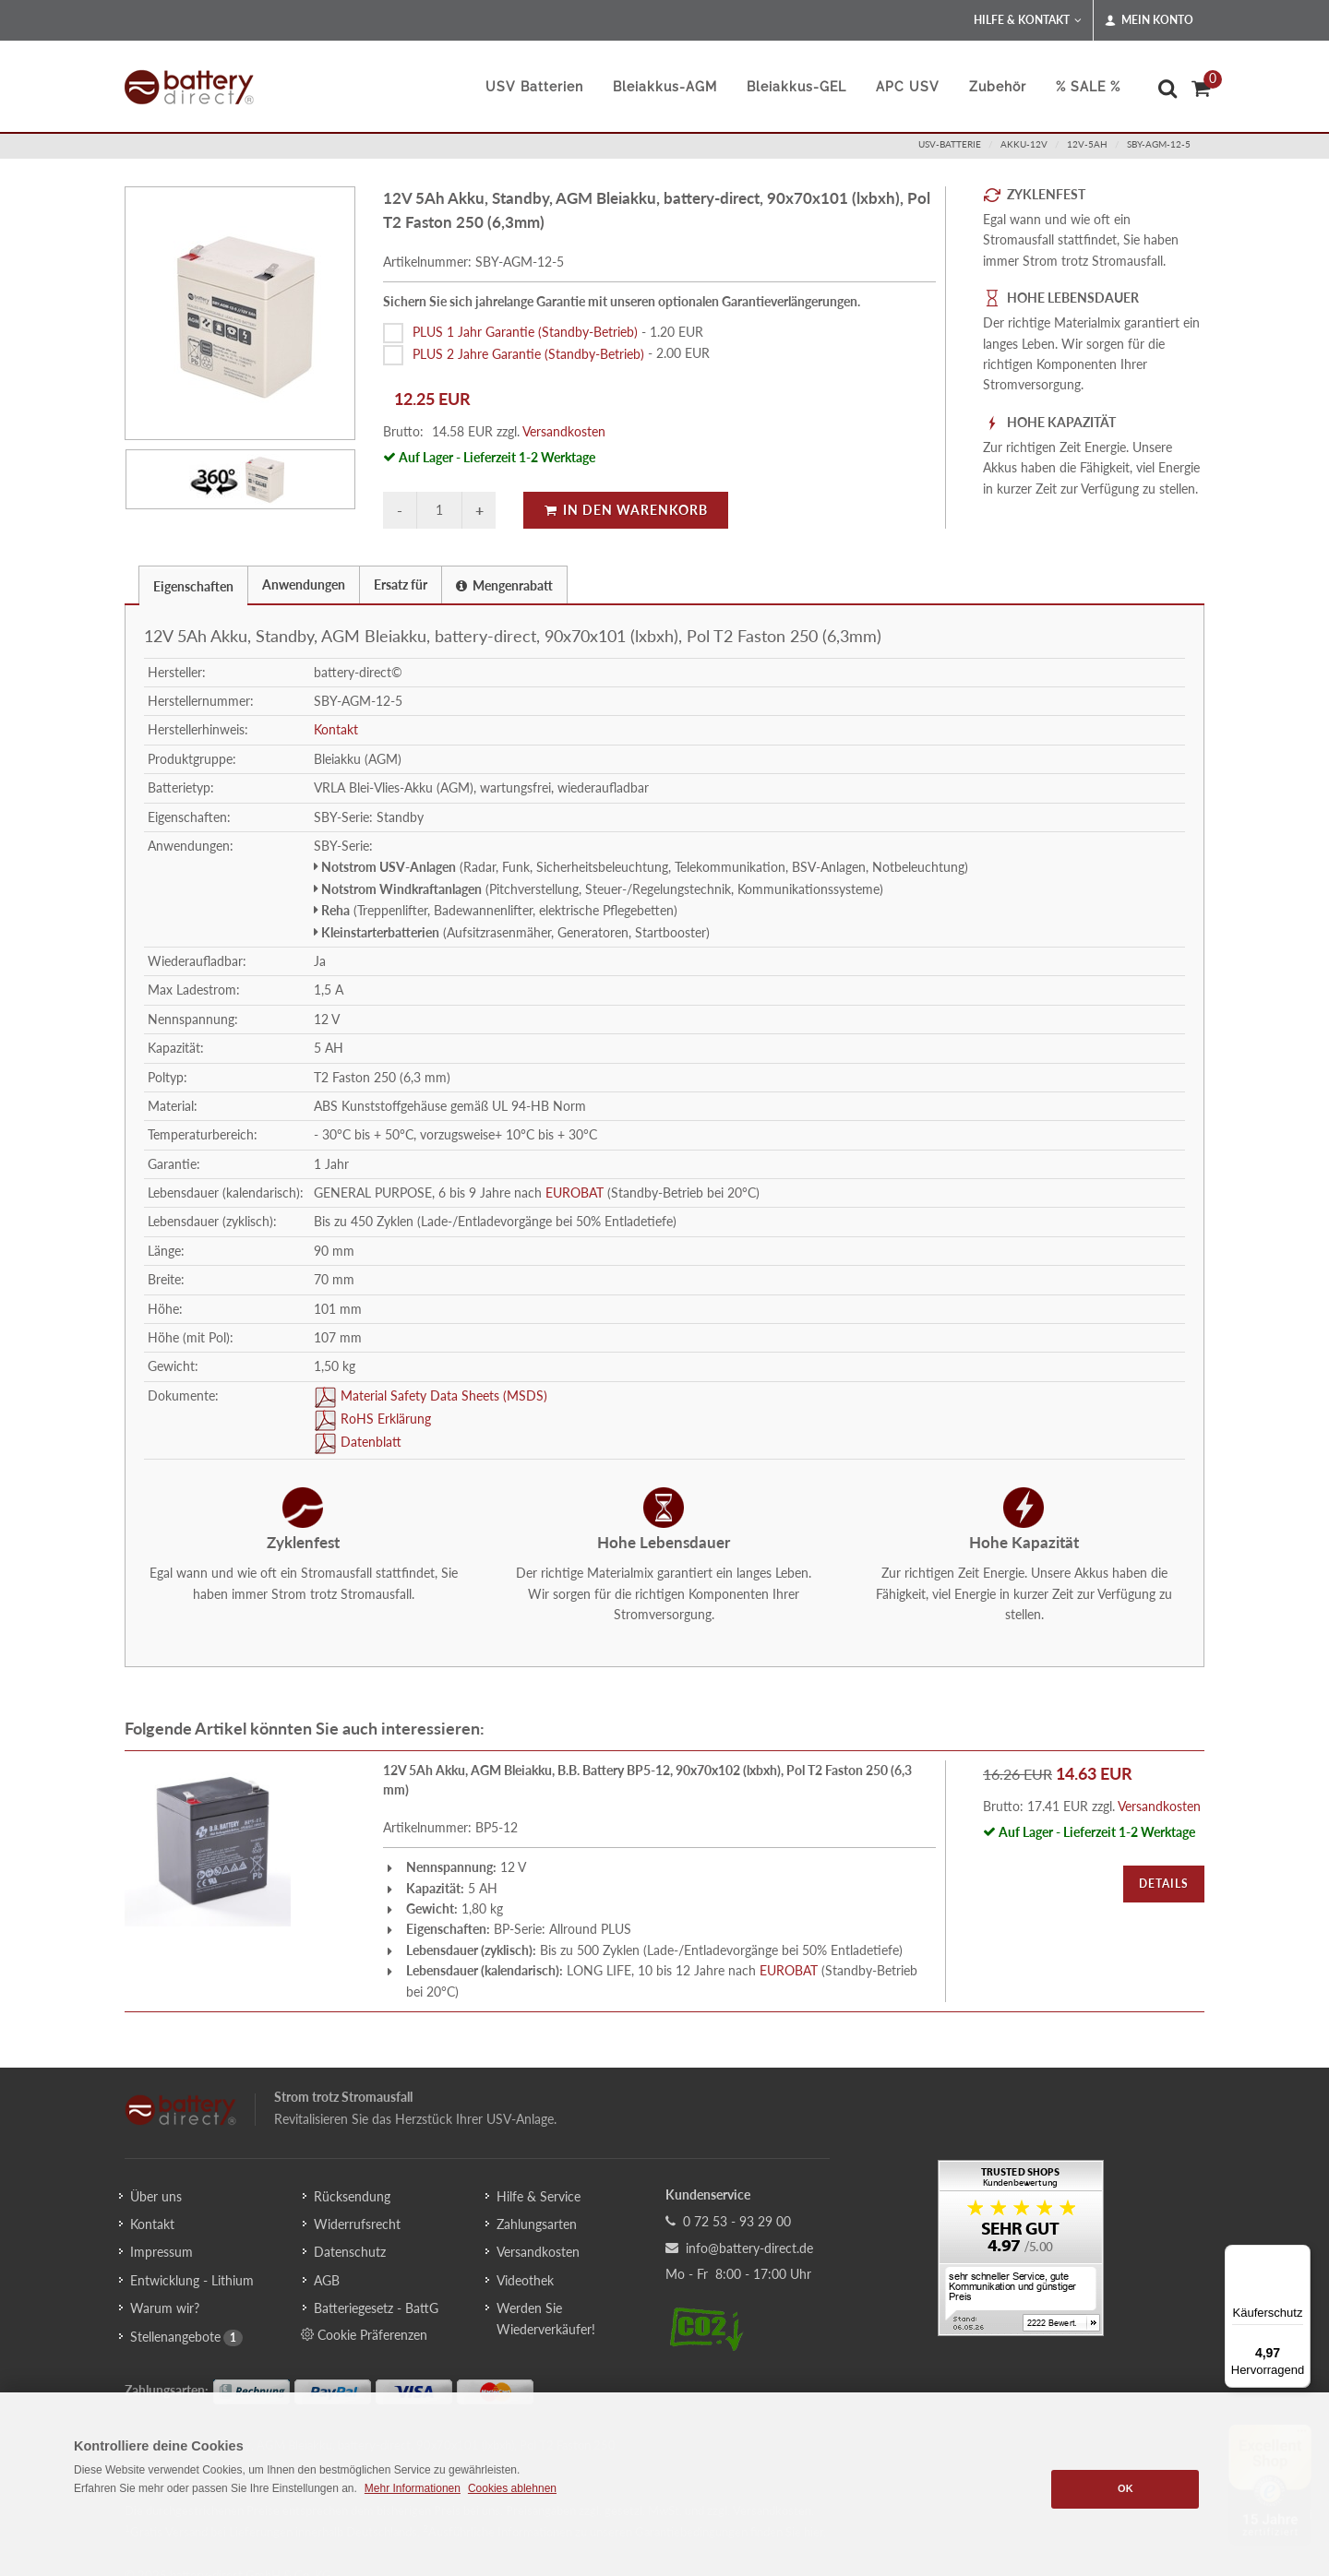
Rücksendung (352, 2196)
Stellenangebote (175, 2336)
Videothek (525, 2280)
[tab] (193, 584)
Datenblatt (369, 1441)
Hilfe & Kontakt (1028, 20)
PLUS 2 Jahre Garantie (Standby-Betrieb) (528, 353)
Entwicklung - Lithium (192, 2280)
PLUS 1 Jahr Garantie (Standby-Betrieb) (525, 332)
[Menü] (1299, 2256)
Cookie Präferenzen (364, 2334)
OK (1125, 2488)
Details (1164, 1883)
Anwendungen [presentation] (303, 584)
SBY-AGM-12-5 (1159, 143)
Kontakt (336, 729)
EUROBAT (574, 1192)
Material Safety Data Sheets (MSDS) (442, 1395)
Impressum (161, 2252)
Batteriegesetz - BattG (376, 2308)
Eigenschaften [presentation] (193, 586)
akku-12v (1024, 143)
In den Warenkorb (626, 510)
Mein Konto (1149, 20)
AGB (327, 2280)
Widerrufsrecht (357, 2224)
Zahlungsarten (537, 2224)
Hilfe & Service (539, 2196)
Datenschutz (350, 2252)
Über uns (156, 2196)
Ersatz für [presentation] (400, 584)
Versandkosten (563, 431)
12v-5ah (1087, 143)
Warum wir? (164, 2308)
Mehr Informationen (413, 2488)
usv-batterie (949, 143)
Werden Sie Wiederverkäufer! (546, 2318)
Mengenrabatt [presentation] (504, 585)
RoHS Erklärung (384, 1418)
